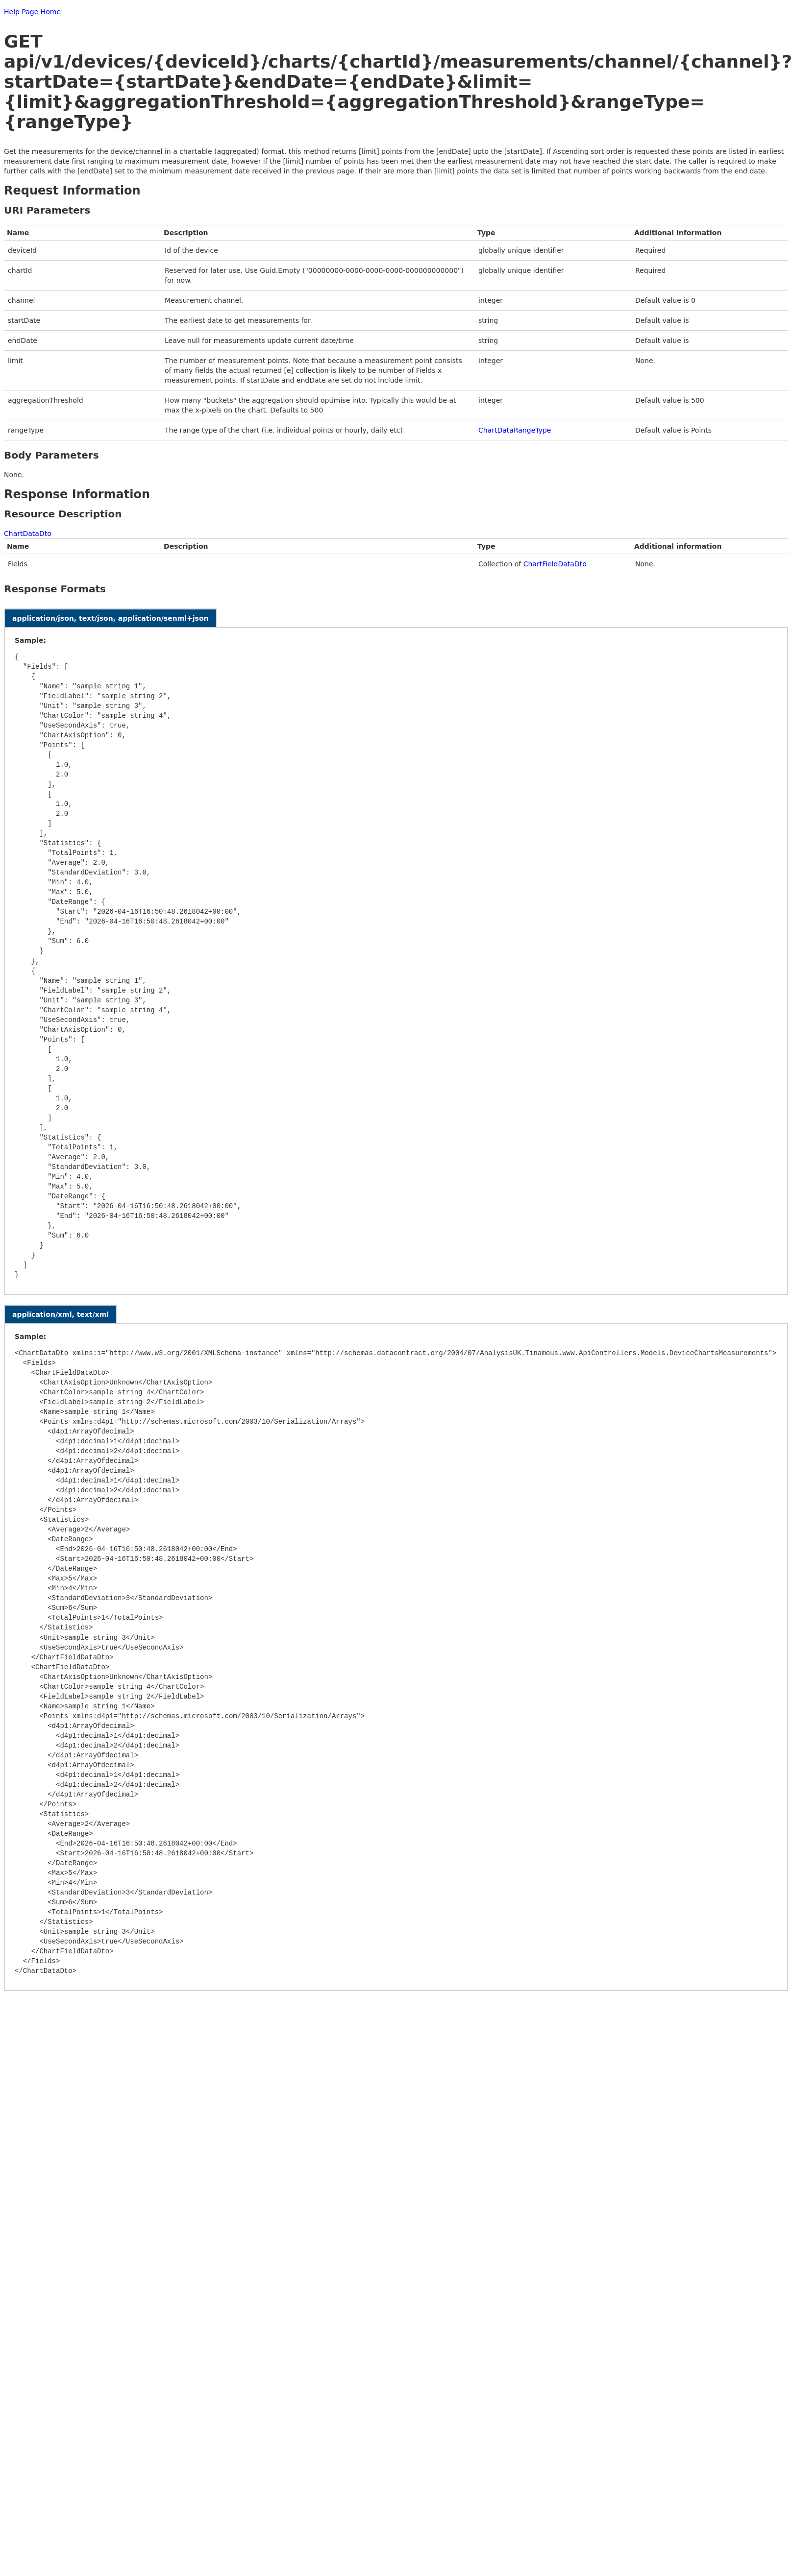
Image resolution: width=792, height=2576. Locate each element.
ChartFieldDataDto (555, 564)
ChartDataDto (27, 533)
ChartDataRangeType (514, 430)
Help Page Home (32, 12)
